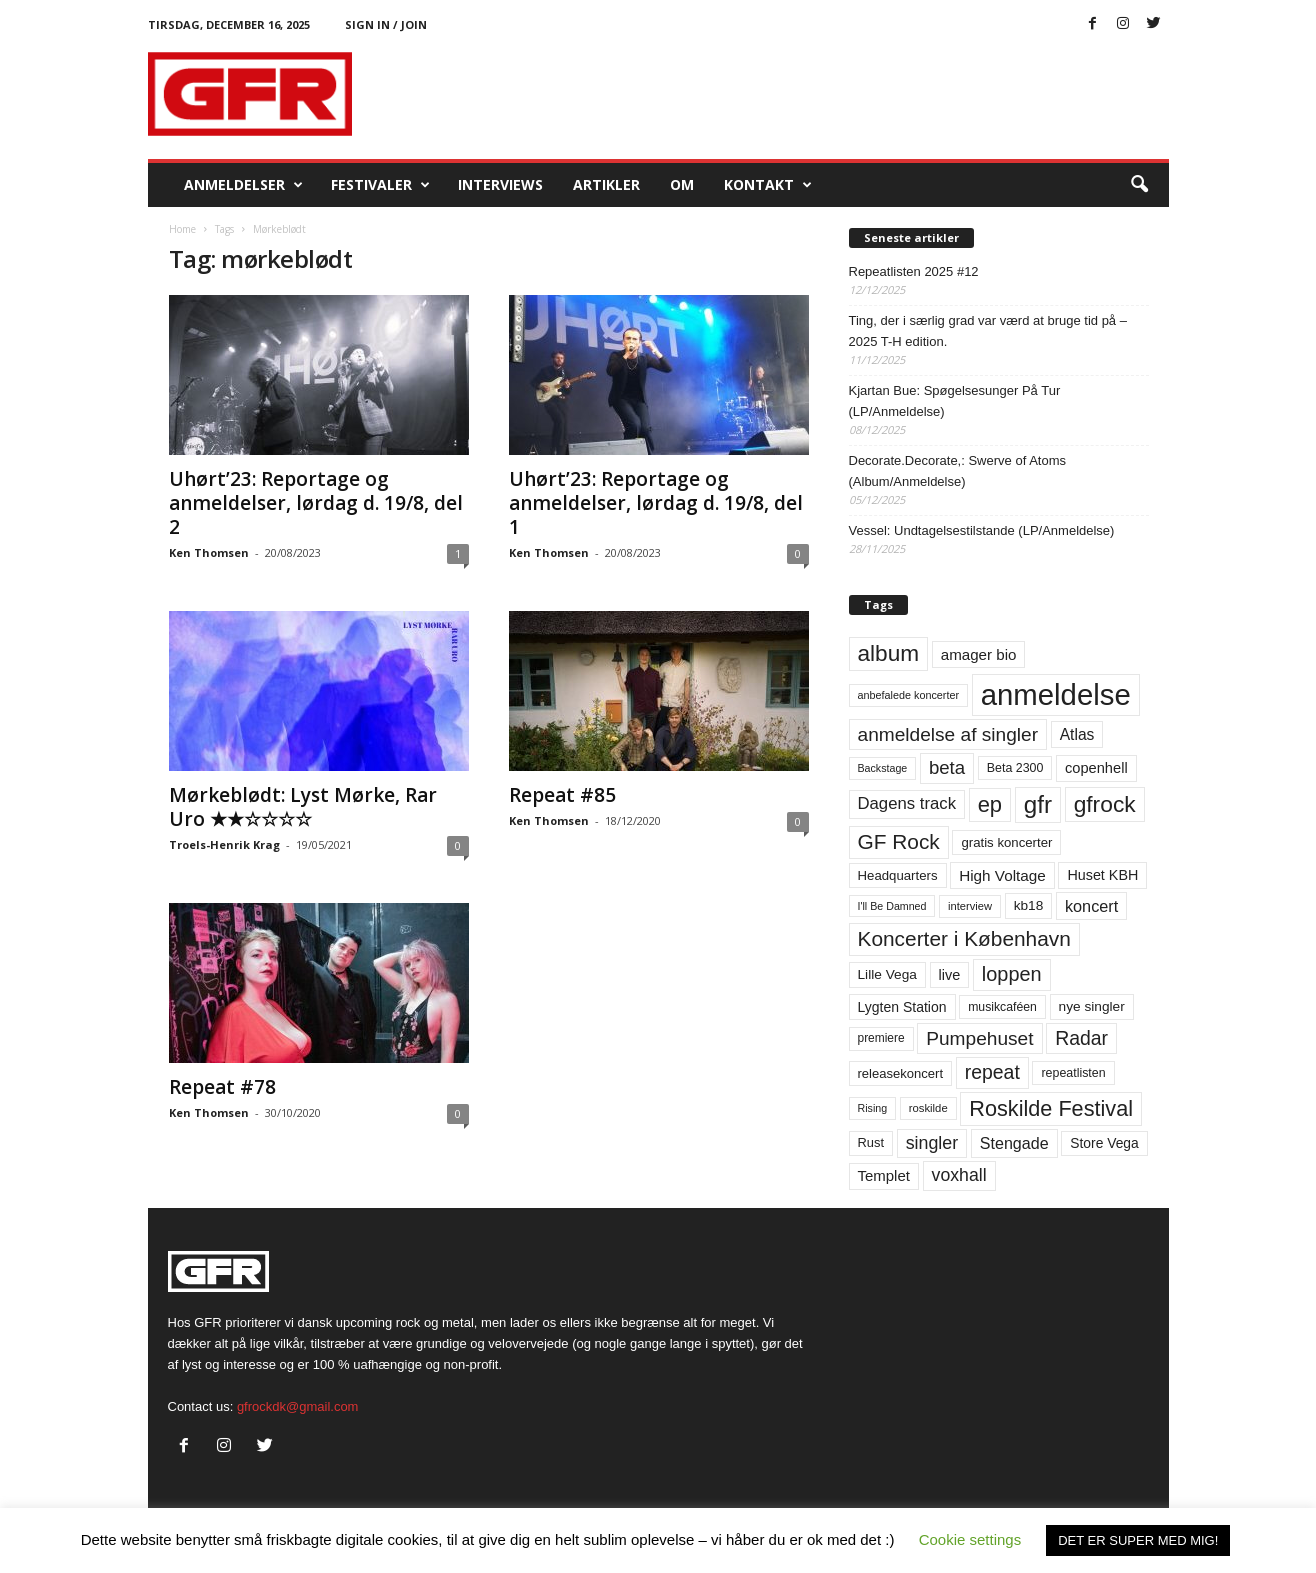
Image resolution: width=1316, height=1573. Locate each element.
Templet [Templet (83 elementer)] (884, 1175)
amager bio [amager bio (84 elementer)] (979, 654)
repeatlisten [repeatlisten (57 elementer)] (1073, 1073)
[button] (1139, 185)
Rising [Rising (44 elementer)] (873, 1108)
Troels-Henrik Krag (224, 844)
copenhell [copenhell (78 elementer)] (1096, 768)
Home (182, 229)
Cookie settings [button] (970, 1539)
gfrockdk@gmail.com (298, 1406)
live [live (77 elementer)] (950, 975)
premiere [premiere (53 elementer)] (881, 1038)
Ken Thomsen (209, 552)
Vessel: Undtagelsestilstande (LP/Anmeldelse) (982, 530)
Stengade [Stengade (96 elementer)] (1014, 1143)
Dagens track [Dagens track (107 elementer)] (907, 803)
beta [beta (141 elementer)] (947, 767)
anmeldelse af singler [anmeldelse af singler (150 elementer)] (948, 734)
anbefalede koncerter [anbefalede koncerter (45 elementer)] (909, 695)
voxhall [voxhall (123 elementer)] (959, 1175)
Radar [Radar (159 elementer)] (1081, 1038)
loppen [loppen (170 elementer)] (1012, 974)
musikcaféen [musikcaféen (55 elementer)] (1002, 1007)
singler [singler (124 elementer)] (932, 1143)
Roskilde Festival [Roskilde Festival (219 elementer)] (1051, 1108)
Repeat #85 (562, 795)
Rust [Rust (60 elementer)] (871, 1142)
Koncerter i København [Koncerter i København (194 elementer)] (964, 938)
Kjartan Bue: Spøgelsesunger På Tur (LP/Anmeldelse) (955, 401)
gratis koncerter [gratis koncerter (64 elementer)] (1006, 842)
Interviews (500, 184)
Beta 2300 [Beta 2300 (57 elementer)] (1015, 768)
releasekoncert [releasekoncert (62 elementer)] (901, 1073)
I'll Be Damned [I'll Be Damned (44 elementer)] (892, 906)
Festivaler (380, 185)
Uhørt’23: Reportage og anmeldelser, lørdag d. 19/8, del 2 (316, 503)
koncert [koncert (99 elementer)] (1091, 906)
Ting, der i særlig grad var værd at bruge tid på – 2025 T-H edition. (988, 331)
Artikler (606, 184)
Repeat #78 (222, 1087)
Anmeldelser (243, 185)
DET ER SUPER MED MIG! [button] (1138, 1540)
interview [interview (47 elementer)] (970, 906)
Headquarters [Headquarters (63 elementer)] (898, 875)
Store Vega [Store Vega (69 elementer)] (1104, 1143)
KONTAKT (768, 185)
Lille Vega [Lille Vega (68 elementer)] (887, 974)
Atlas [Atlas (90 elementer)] (1077, 734)
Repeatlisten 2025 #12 (914, 271)
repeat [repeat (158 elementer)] (992, 1072)
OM (682, 184)
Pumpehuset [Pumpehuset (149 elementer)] (979, 1038)
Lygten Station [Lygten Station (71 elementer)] (902, 1007)
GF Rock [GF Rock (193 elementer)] (899, 841)
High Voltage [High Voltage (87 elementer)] (1002, 875)
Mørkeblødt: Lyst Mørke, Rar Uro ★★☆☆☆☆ (303, 807)
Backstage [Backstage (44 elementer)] (883, 768)
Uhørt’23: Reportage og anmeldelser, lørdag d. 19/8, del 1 (656, 503)
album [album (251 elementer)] (889, 653)
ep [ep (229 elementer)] (990, 804)
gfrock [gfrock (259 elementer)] (1105, 804)
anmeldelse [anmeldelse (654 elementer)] (1056, 694)
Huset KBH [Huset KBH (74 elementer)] (1102, 875)
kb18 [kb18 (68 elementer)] (1029, 905)
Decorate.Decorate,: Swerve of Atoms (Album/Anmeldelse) (957, 471)
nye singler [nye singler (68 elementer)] (1092, 1006)
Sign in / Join (386, 24)
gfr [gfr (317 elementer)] (1038, 804)
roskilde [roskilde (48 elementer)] (928, 1108)
